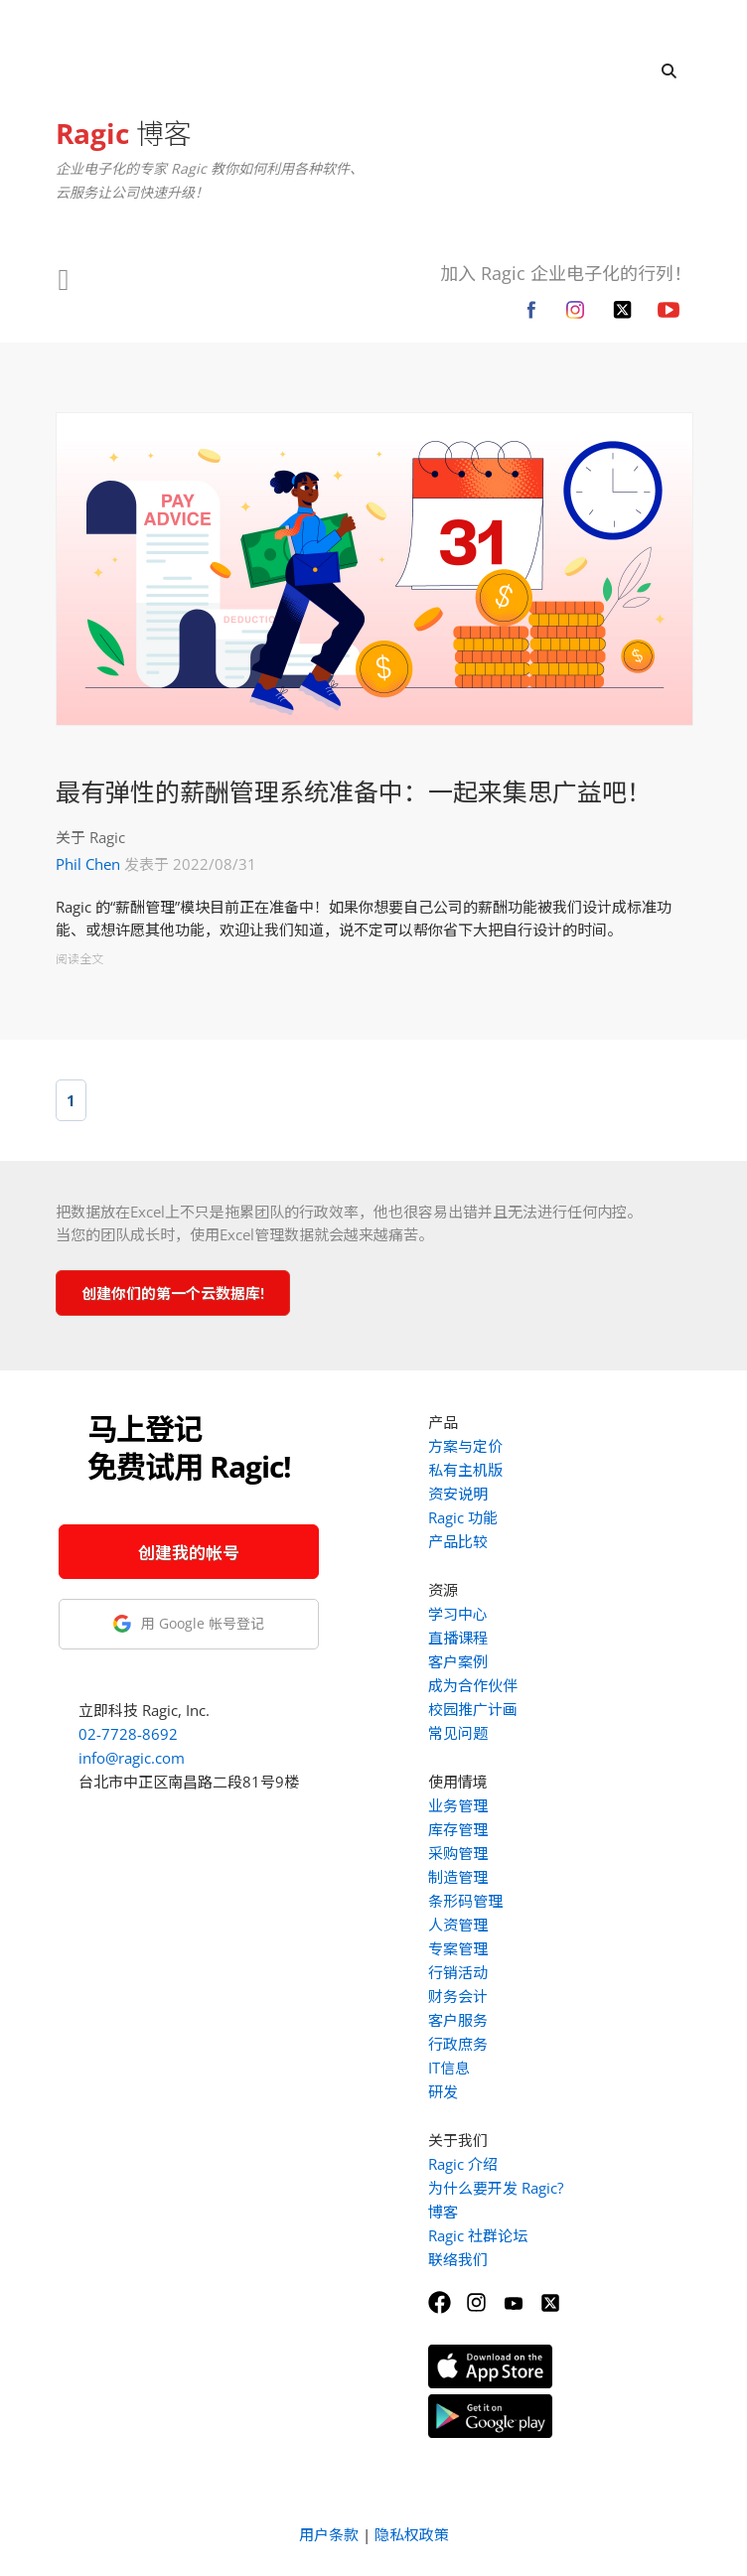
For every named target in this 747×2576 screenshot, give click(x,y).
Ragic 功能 (463, 1517)
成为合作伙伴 (473, 1685)
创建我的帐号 (188, 1552)
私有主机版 (465, 1470)
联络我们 (458, 2259)
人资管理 (458, 1924)
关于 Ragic (90, 837)
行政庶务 (458, 2044)
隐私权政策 (411, 2534)
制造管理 (458, 1877)
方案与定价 (465, 1446)
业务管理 (458, 1805)
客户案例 (458, 1661)
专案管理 (458, 1948)
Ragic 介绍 (463, 2164)
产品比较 (458, 1541)
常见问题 (458, 1733)
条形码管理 (465, 1901)
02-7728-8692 (128, 1734)
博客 (124, 133)
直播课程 (458, 1637)
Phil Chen (88, 864)
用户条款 (329, 2534)
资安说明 (458, 1493)
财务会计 (458, 1996)
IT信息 (449, 2067)
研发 (443, 2091)
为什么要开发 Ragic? (495, 2188)
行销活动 (458, 1972)
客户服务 (458, 2020)
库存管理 (458, 1829)
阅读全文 (79, 958)
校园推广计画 (473, 1709)
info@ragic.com (131, 1758)
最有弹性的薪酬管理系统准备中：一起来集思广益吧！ (354, 791)
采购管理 (458, 1853)
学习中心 (458, 1614)
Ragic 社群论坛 (477, 2235)
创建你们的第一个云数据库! (172, 1293)
